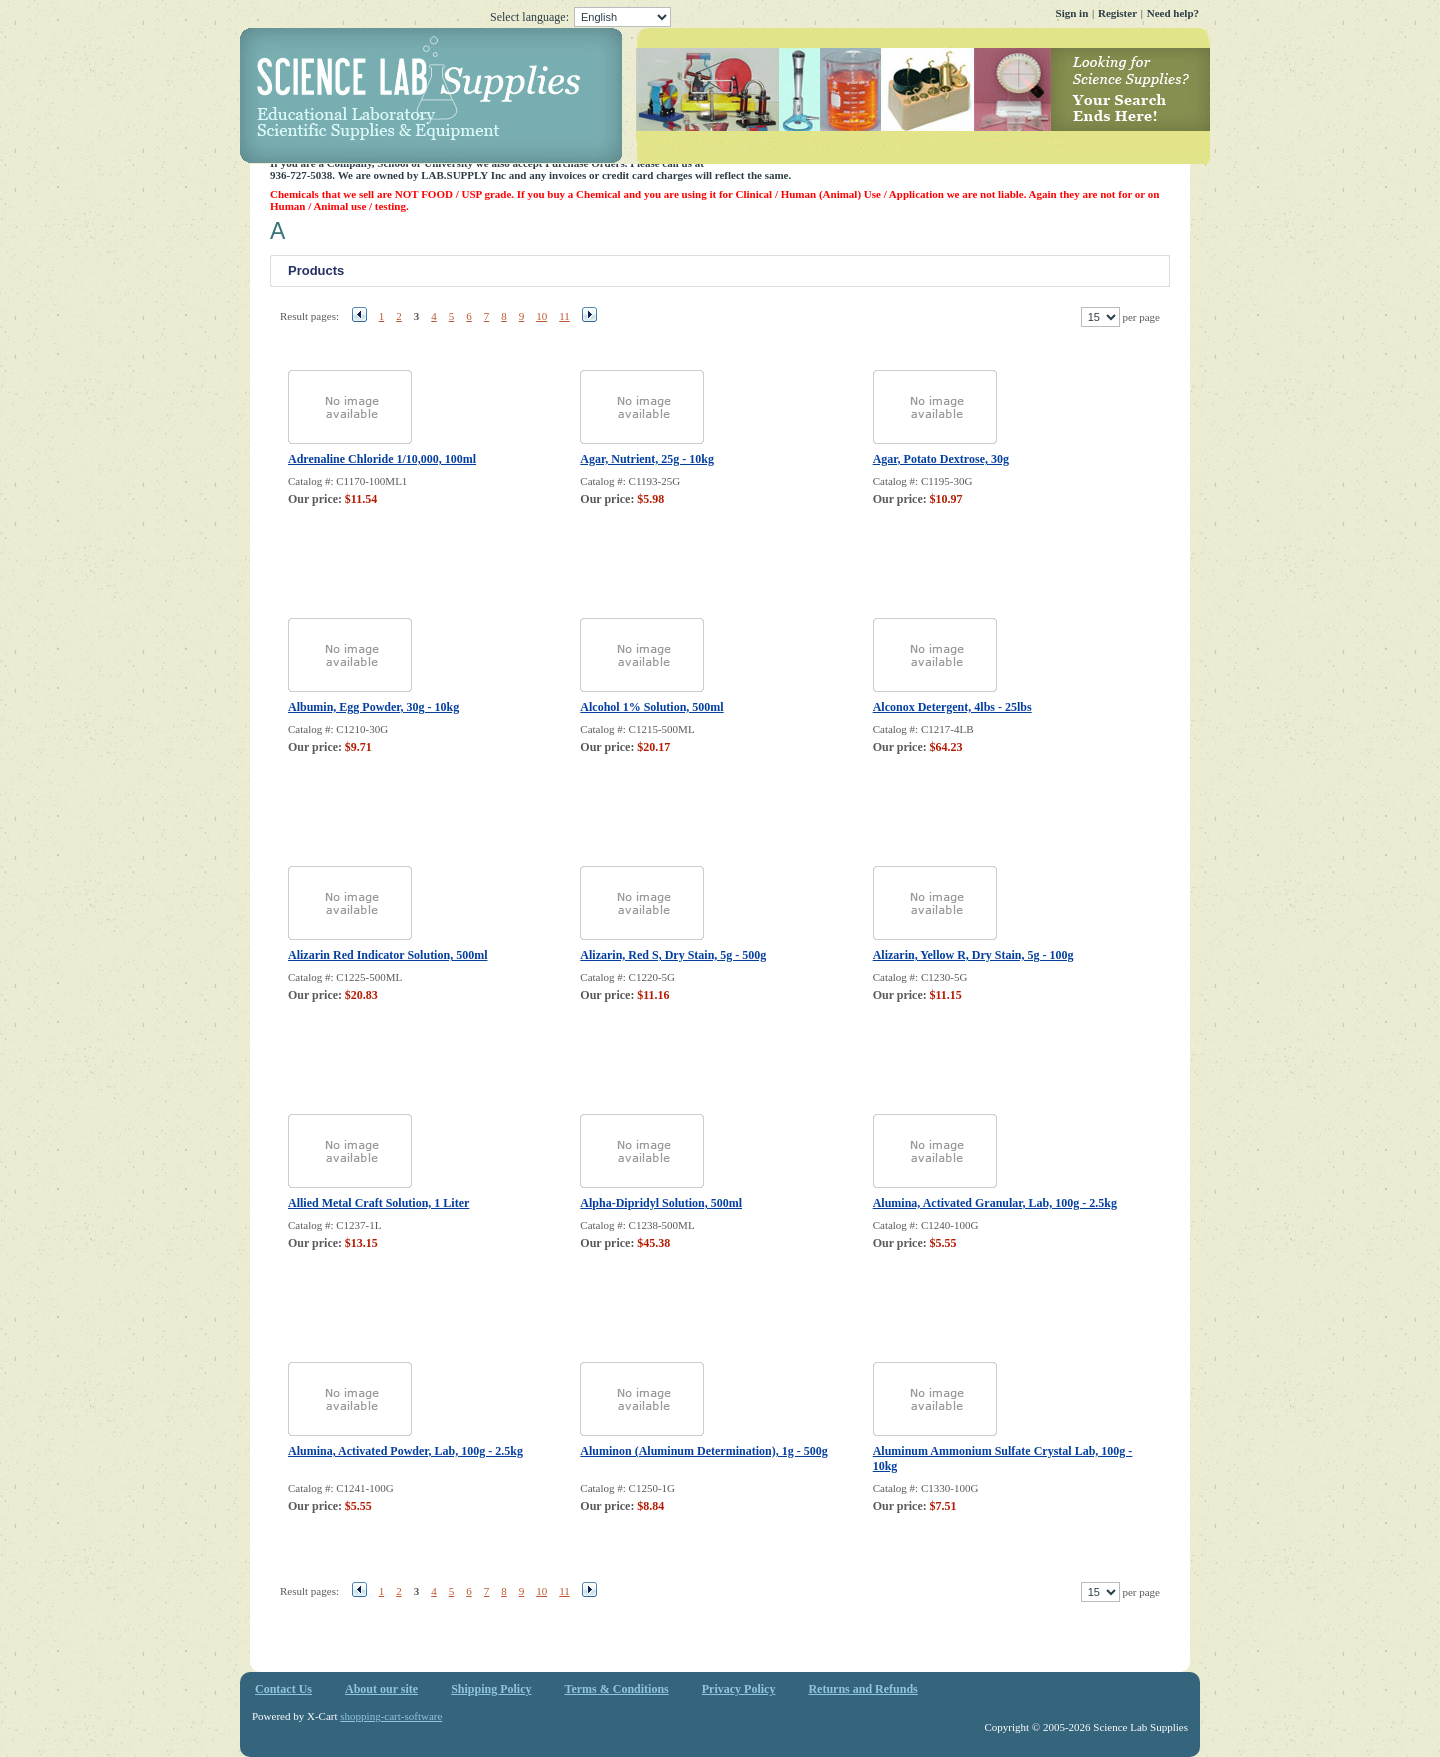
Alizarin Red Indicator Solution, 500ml (387, 955)
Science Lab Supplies (725, 96)
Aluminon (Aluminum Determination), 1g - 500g (703, 1451)
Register (1117, 13)
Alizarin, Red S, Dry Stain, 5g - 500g (673, 955)
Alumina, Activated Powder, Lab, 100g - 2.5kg (405, 1451)
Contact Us (283, 1689)
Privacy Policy (739, 1689)
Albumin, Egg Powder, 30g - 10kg (373, 707)
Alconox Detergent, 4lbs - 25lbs (952, 707)
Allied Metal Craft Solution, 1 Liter (378, 1203)
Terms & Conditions (617, 1689)
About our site (381, 1689)
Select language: (580, 17)
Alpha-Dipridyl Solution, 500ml (661, 1203)
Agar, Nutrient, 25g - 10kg (647, 459)
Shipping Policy (491, 1689)
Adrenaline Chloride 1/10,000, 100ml (382, 459)
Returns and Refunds (862, 1689)
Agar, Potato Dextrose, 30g (941, 459)
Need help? (1173, 13)
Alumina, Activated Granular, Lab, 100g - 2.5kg (995, 1203)
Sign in (1072, 13)
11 (564, 316)
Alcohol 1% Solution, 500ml (651, 707)
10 (541, 316)
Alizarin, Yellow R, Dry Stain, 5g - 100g (973, 955)
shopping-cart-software (391, 1716)
